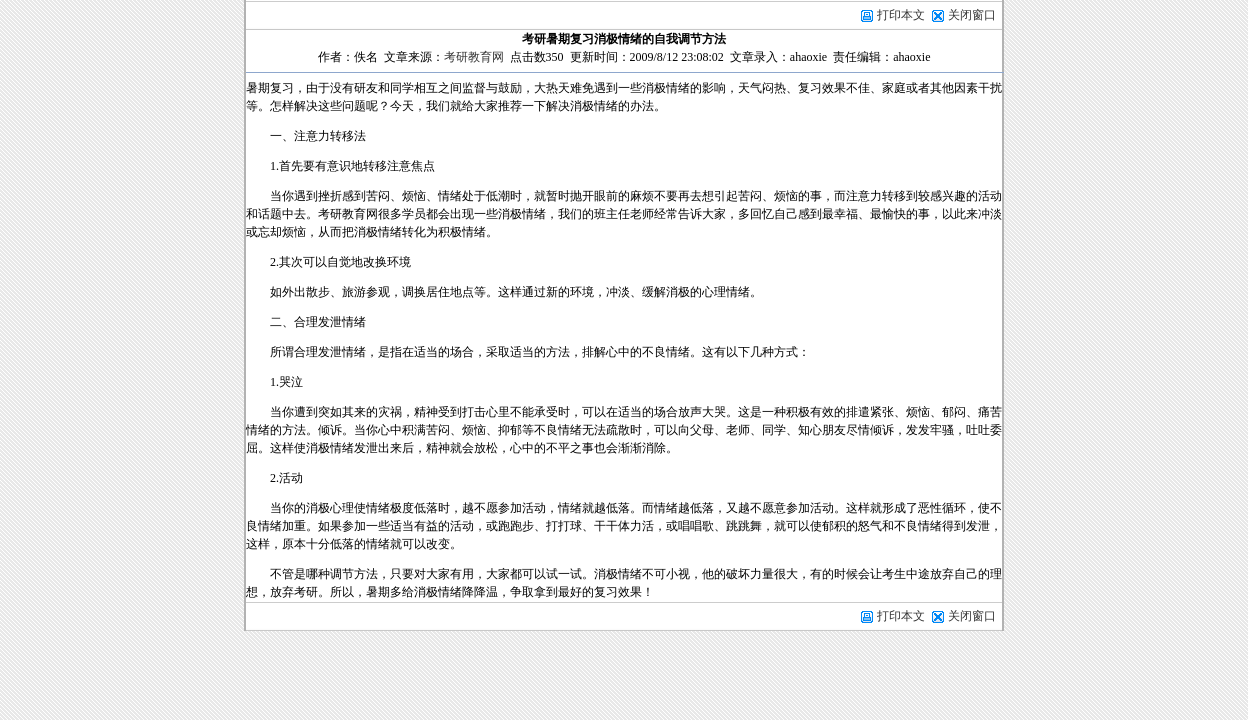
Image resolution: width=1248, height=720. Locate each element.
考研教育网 (474, 57)
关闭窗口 (972, 15)
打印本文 (892, 15)
